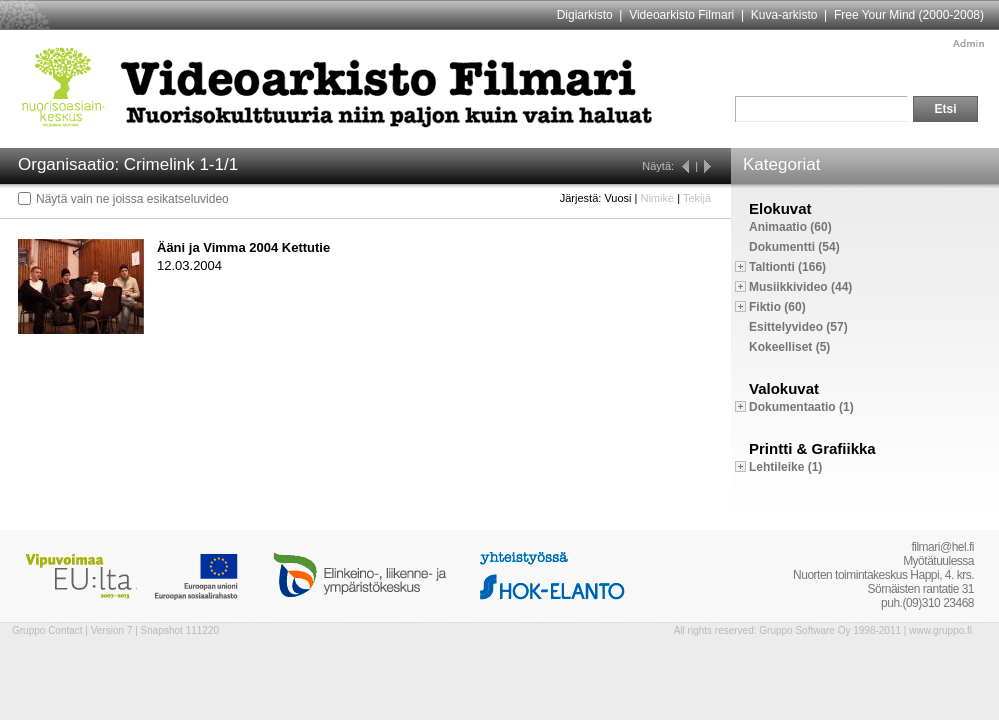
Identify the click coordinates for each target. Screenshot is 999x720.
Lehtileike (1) (785, 467)
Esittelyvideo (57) (798, 327)
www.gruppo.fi (940, 630)
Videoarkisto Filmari (681, 15)
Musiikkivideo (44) (800, 287)
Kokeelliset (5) (789, 347)
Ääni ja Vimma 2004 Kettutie (243, 247)
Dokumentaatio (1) (801, 407)
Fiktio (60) (777, 307)
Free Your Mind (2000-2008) (909, 15)
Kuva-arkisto (784, 15)
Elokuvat (780, 208)
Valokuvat (784, 388)
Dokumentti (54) (794, 247)
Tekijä (697, 198)
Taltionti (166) (787, 267)
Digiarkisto (585, 15)
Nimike (657, 198)
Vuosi (617, 198)
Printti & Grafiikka (812, 448)
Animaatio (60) (790, 227)
